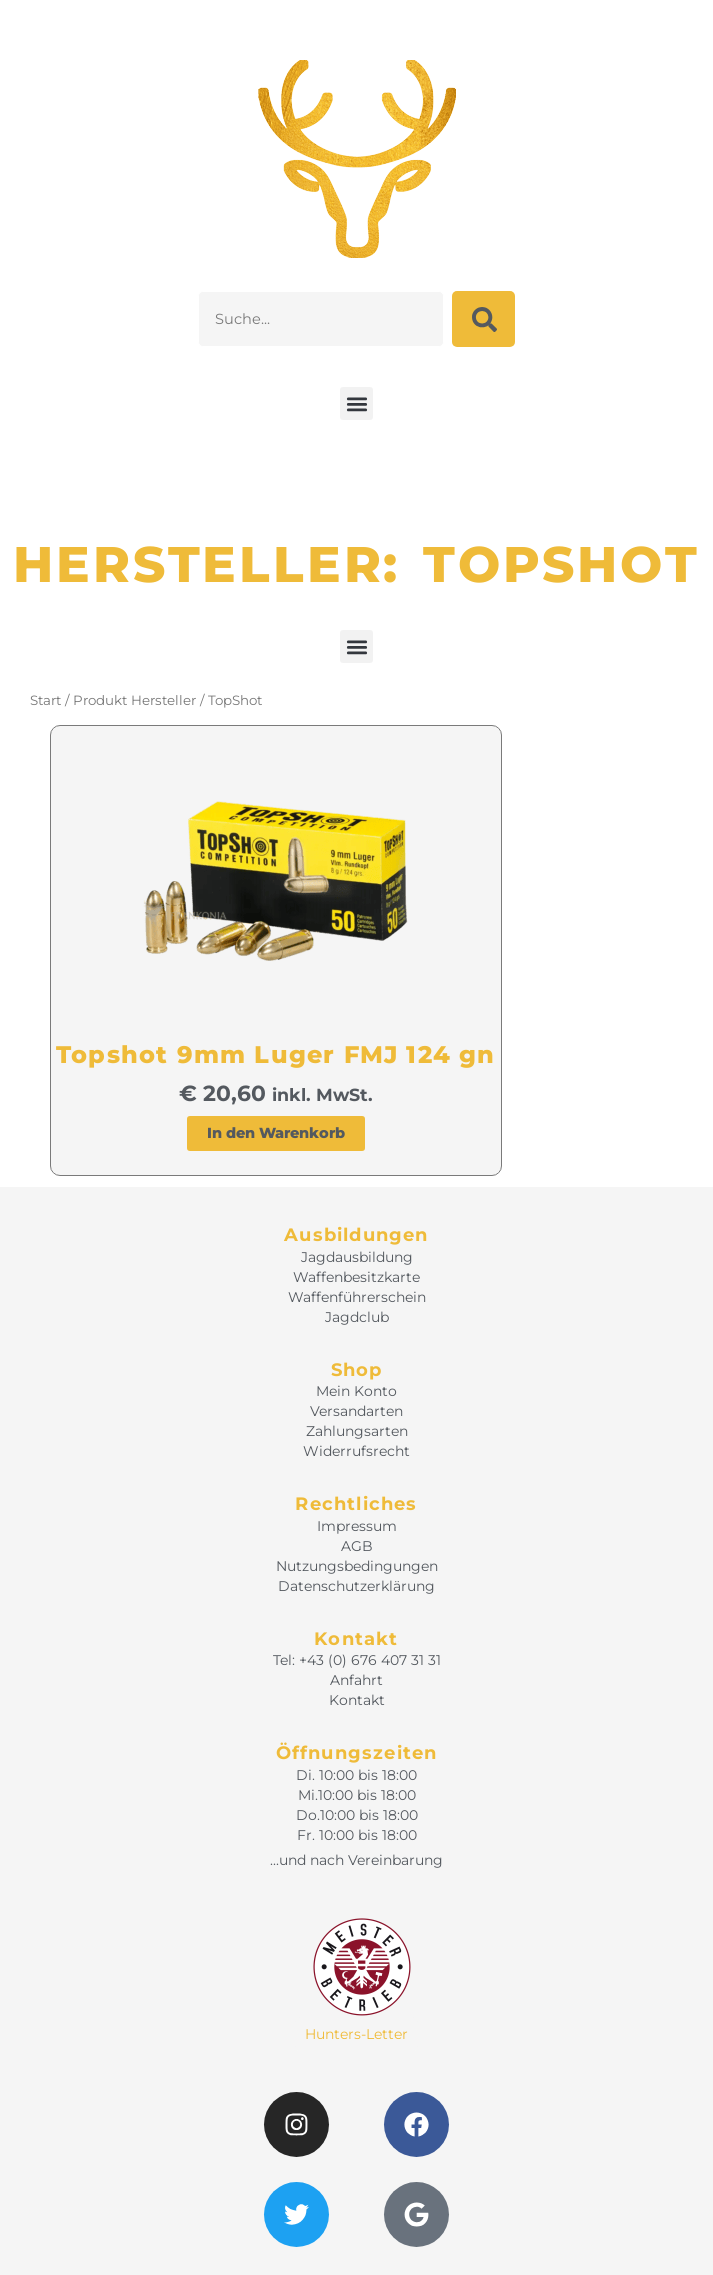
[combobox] (320, 319)
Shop (357, 1370)
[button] (356, 403)
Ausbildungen (356, 1235)
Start (45, 700)
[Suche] (483, 319)
